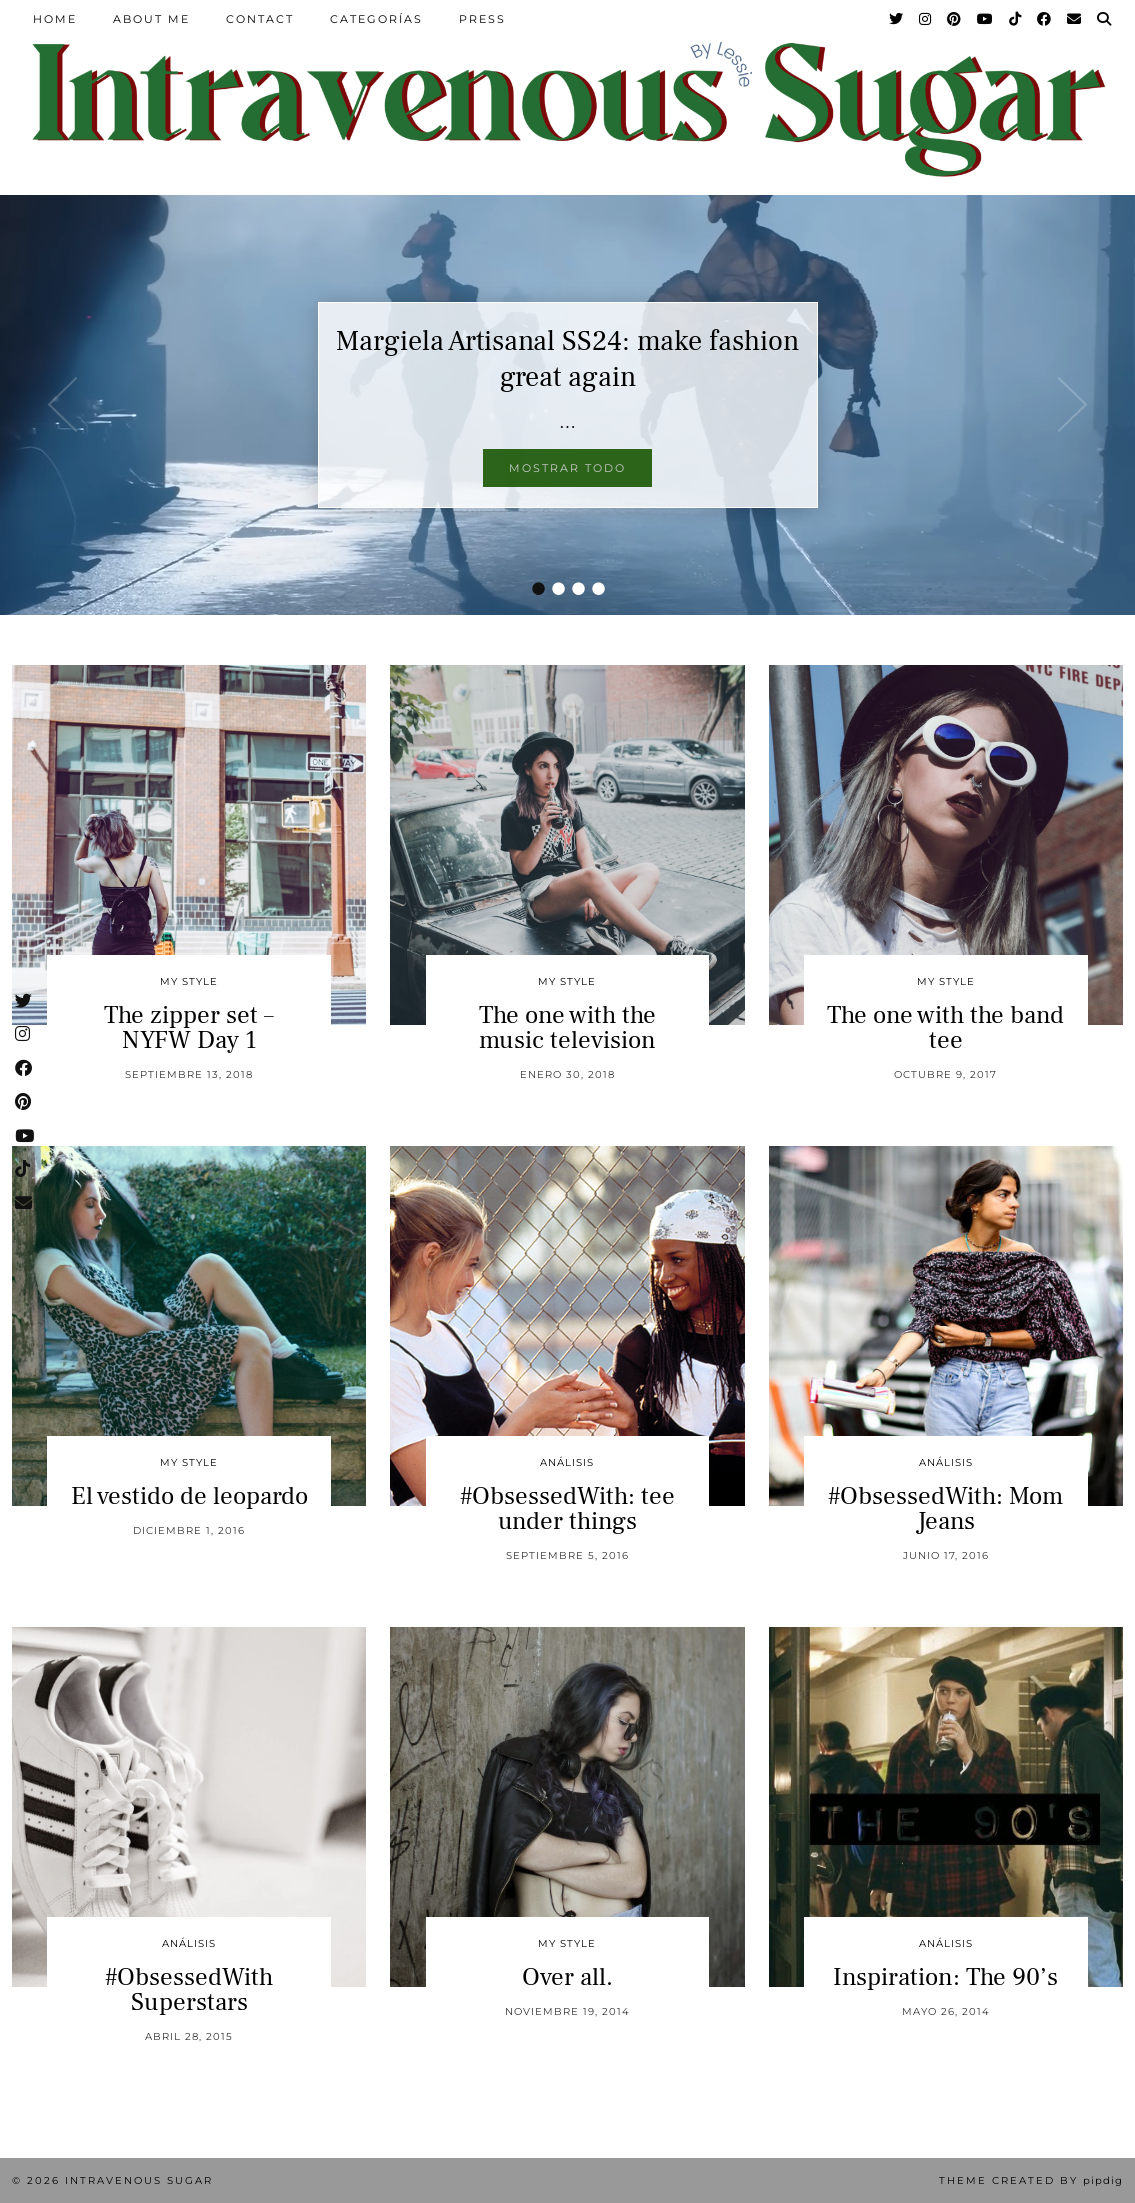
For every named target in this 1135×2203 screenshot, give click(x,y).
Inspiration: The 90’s (945, 1977)
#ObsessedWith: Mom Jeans (945, 1508)
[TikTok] (1016, 19)
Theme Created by (1031, 2180)
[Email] (1075, 19)
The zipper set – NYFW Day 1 (189, 1027)
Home (55, 19)
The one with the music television (567, 1027)
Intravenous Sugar (139, 2180)
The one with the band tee (945, 1027)
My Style (189, 981)
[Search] (1105, 19)
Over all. (567, 1977)
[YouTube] (986, 19)
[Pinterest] (955, 19)
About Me (151, 19)
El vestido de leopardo (189, 1496)
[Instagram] (926, 19)
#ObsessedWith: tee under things (567, 1508)
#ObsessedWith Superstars (189, 1989)
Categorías (376, 19)
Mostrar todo (567, 468)
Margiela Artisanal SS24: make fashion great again (567, 359)
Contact (260, 19)
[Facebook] (1045, 19)
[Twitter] (897, 19)
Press (482, 19)
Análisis (567, 1462)
